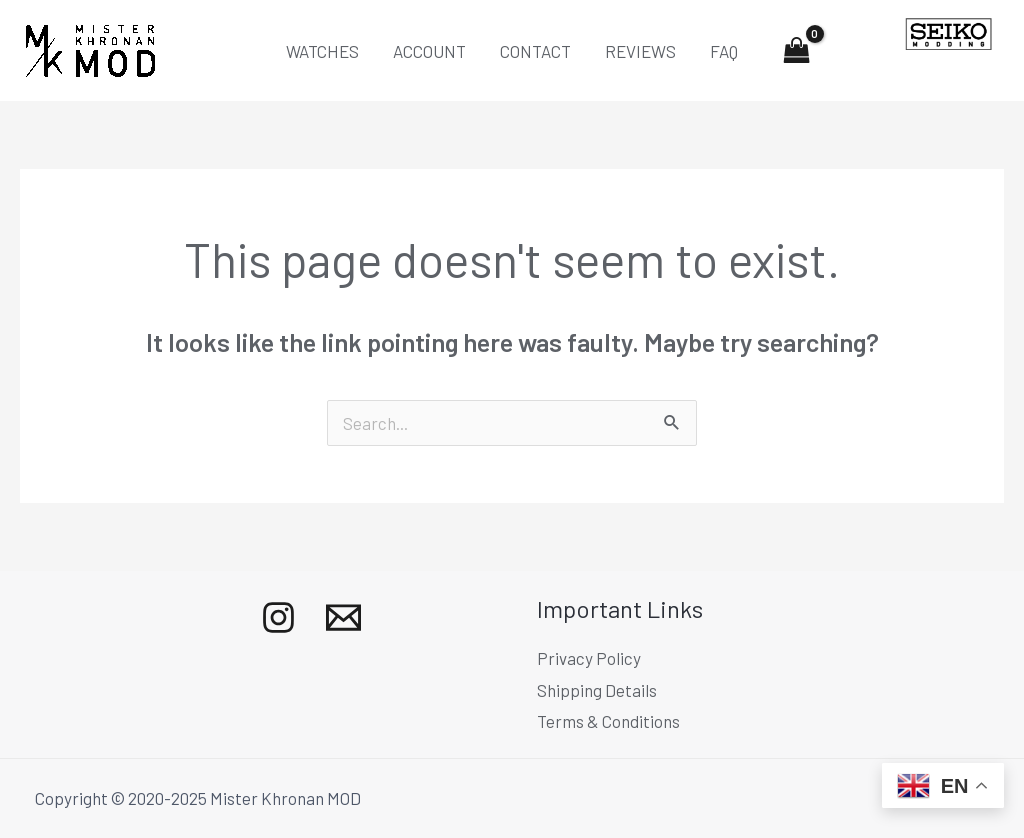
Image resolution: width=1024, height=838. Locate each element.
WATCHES (322, 51)
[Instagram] (278, 617)
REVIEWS (640, 51)
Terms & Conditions (608, 721)
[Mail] (343, 617)
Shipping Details (597, 690)
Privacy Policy (589, 658)
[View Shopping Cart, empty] (797, 50)
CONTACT (535, 51)
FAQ (724, 51)
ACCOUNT (429, 51)
